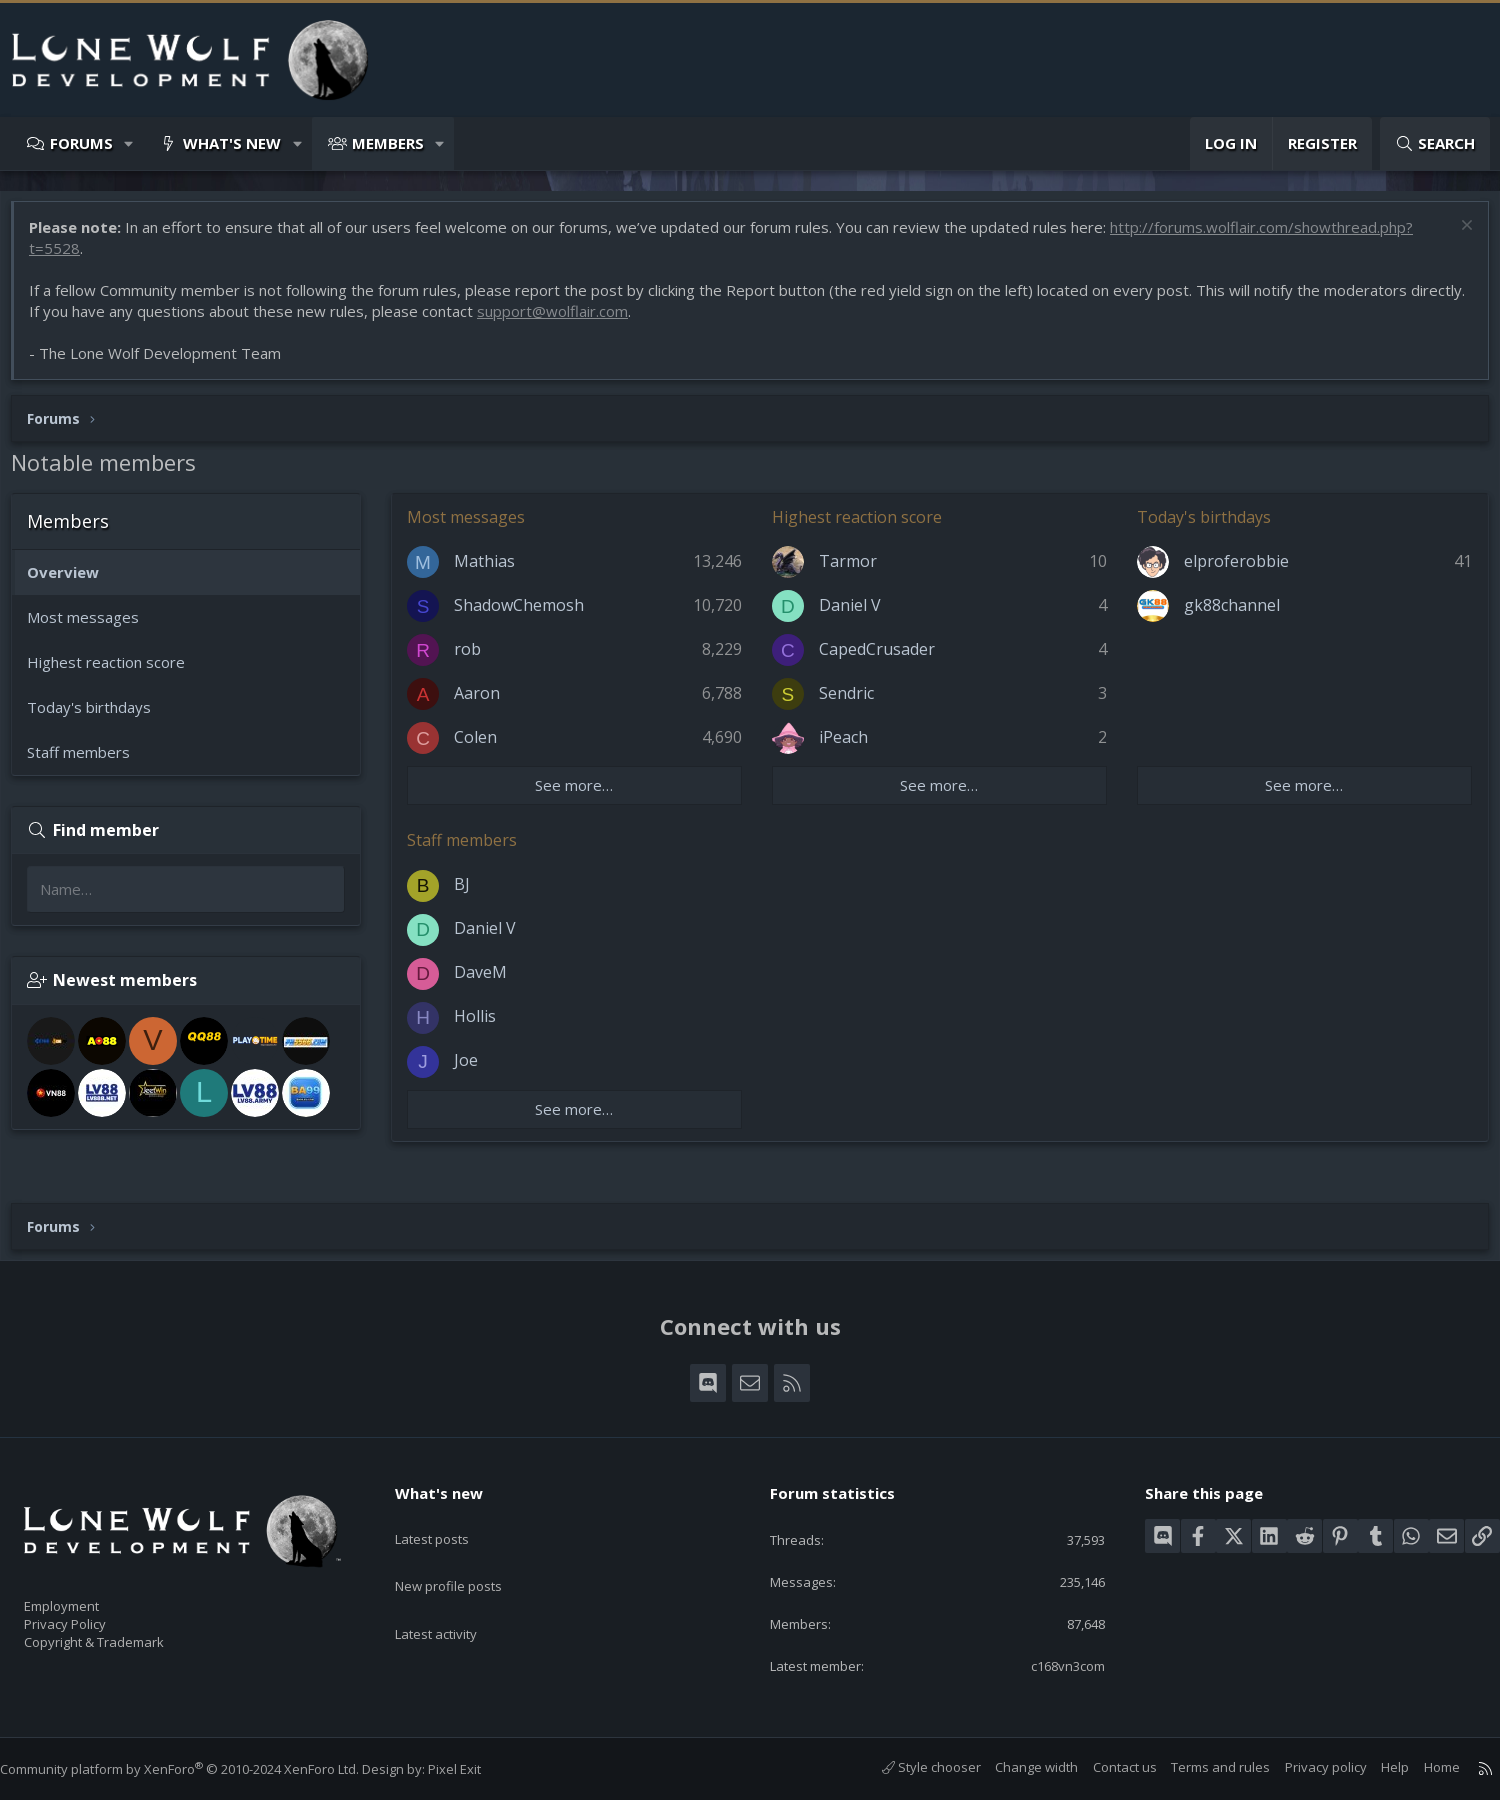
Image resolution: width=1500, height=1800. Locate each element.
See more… (581, 795)
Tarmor (851, 571)
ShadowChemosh (529, 615)
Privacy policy (1306, 1767)
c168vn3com (1051, 1664)
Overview (73, 582)
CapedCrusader (880, 659)
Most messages (93, 627)
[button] (129, 143)
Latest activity (454, 1595)
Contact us (1105, 1767)
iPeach (846, 747)
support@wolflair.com (620, 321)
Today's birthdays (99, 717)
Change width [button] (1016, 1767)
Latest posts (449, 1517)
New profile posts (467, 1556)
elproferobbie (1233, 571)
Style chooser (911, 1767)
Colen (485, 747)
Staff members (88, 762)
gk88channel (1229, 615)
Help (1375, 1767)
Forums (81, 143)
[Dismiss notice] (1454, 237)
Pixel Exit (474, 1769)
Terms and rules (1200, 1767)
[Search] (1435, 143)
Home (1422, 1767)
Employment (87, 1594)
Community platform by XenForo (199, 1769)
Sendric (849, 703)
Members (388, 143)
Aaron (487, 703)
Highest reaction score (116, 672)
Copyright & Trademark (125, 1636)
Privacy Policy (91, 1615)
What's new (232, 143)
